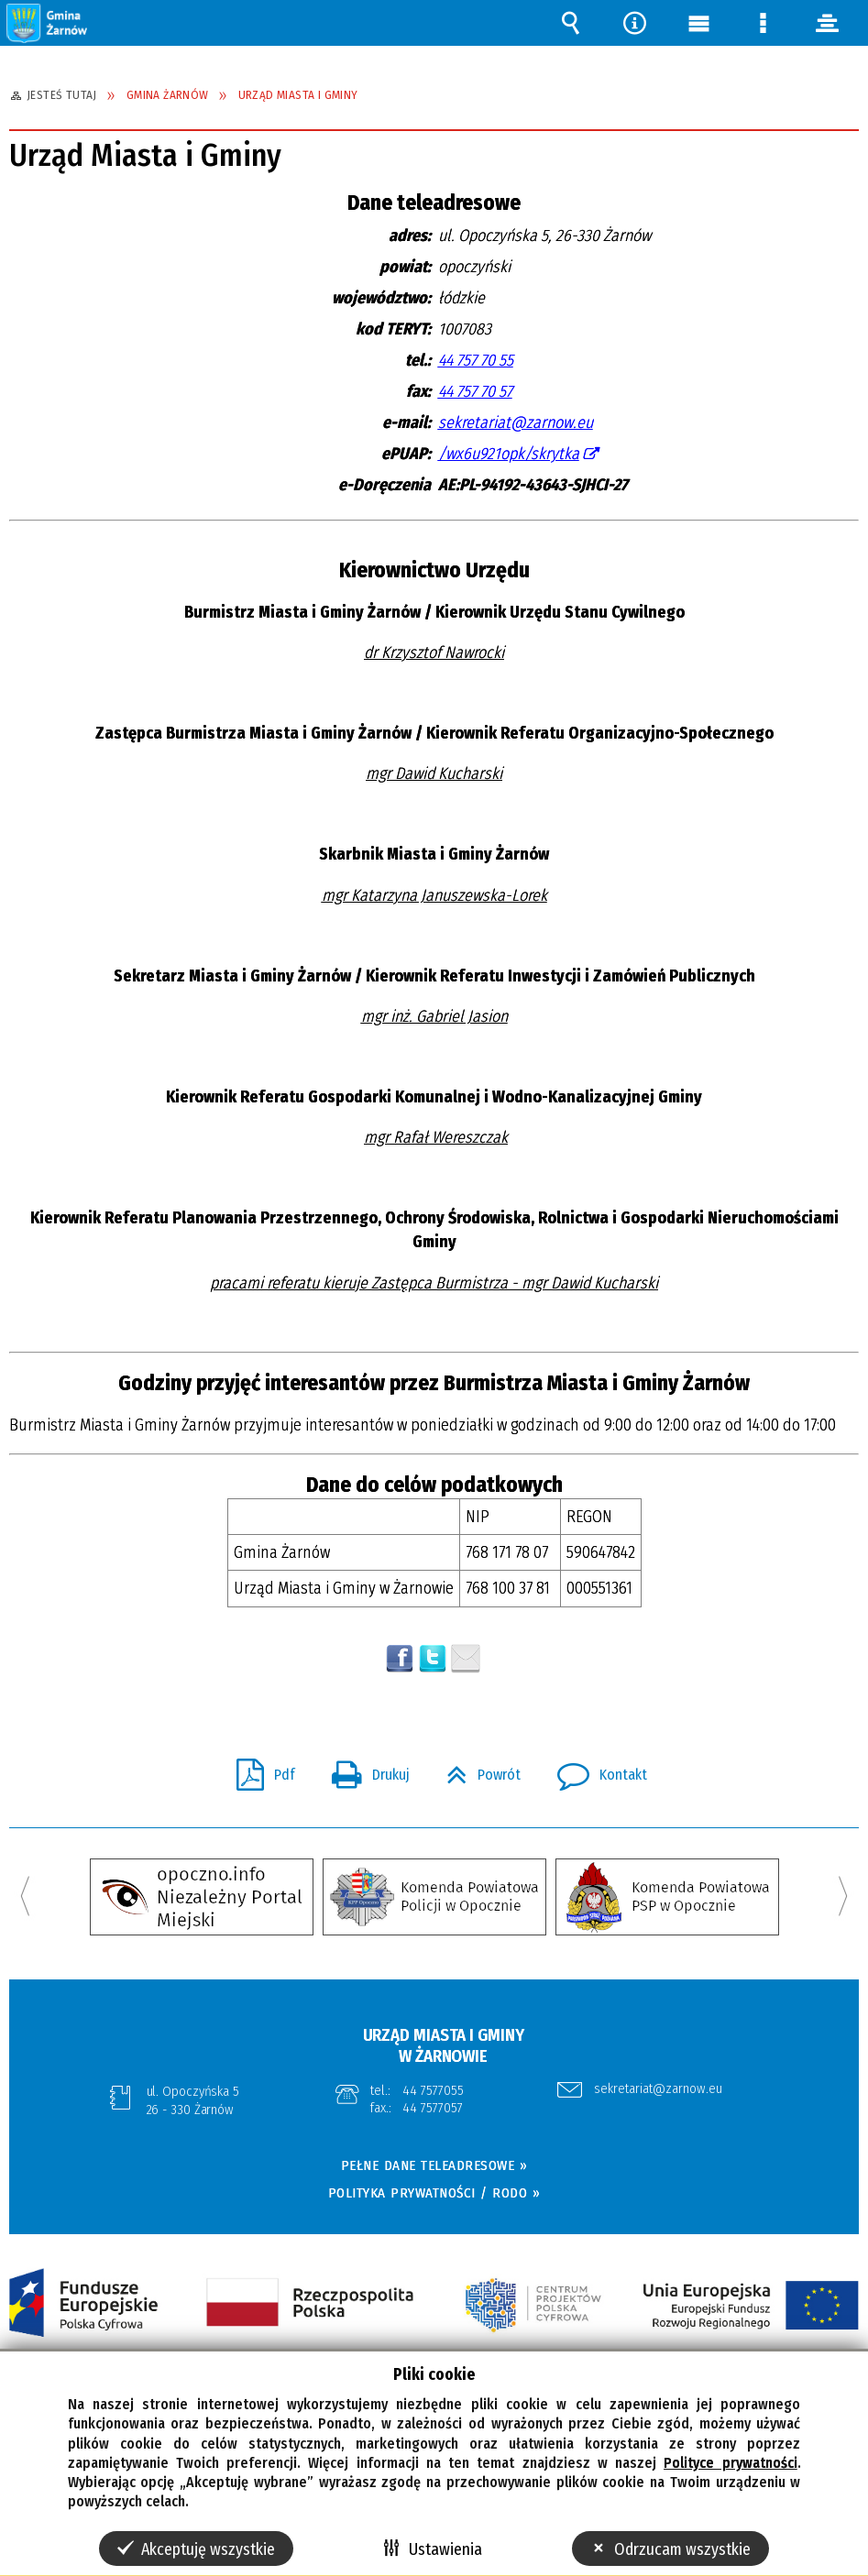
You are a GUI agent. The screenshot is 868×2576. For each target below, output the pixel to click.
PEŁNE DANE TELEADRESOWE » (434, 2165)
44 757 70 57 (475, 391)
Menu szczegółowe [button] (762, 23)
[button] (47, 22)
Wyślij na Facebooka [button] (399, 1658)
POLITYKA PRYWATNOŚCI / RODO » (434, 2193)
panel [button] (827, 23)
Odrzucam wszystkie (682, 2549)
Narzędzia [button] (634, 23)
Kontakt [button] (595, 1769)
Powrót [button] (476, 1769)
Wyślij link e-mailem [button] (465, 1658)
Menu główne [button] (698, 23)
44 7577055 (433, 2090)
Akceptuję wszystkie (208, 2549)
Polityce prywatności (730, 2463)
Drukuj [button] (363, 1769)
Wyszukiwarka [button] (570, 23)
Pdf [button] (258, 1769)
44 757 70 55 (475, 360)
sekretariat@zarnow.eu (515, 422)
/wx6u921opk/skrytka (508, 454)
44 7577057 (433, 2107)
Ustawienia (445, 2549)
